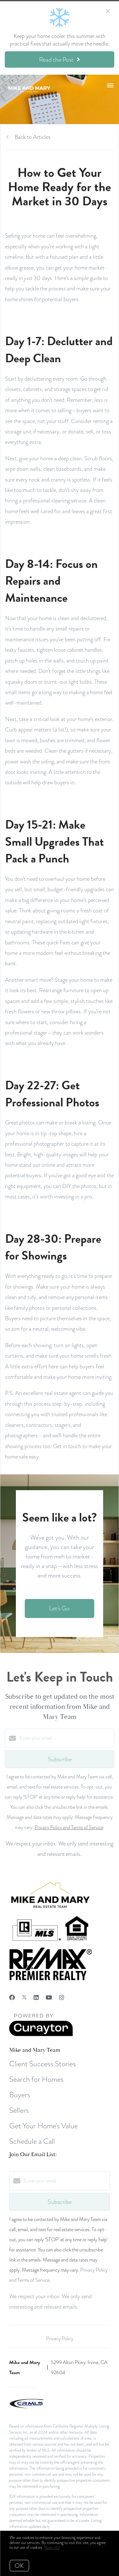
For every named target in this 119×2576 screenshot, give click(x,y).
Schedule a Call (32, 2141)
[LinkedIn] (36, 1997)
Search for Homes (36, 2079)
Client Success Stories (42, 2063)
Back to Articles (32, 137)
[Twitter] (24, 1997)
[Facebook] (12, 1997)
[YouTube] (49, 1997)
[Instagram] (61, 1997)
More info (52, 2547)
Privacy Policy (59, 2338)
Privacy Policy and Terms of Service (69, 1827)
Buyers (19, 2094)
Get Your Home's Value (43, 2125)
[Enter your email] (66, 1738)
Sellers (19, 2110)
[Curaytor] (41, 2034)
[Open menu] (110, 86)
